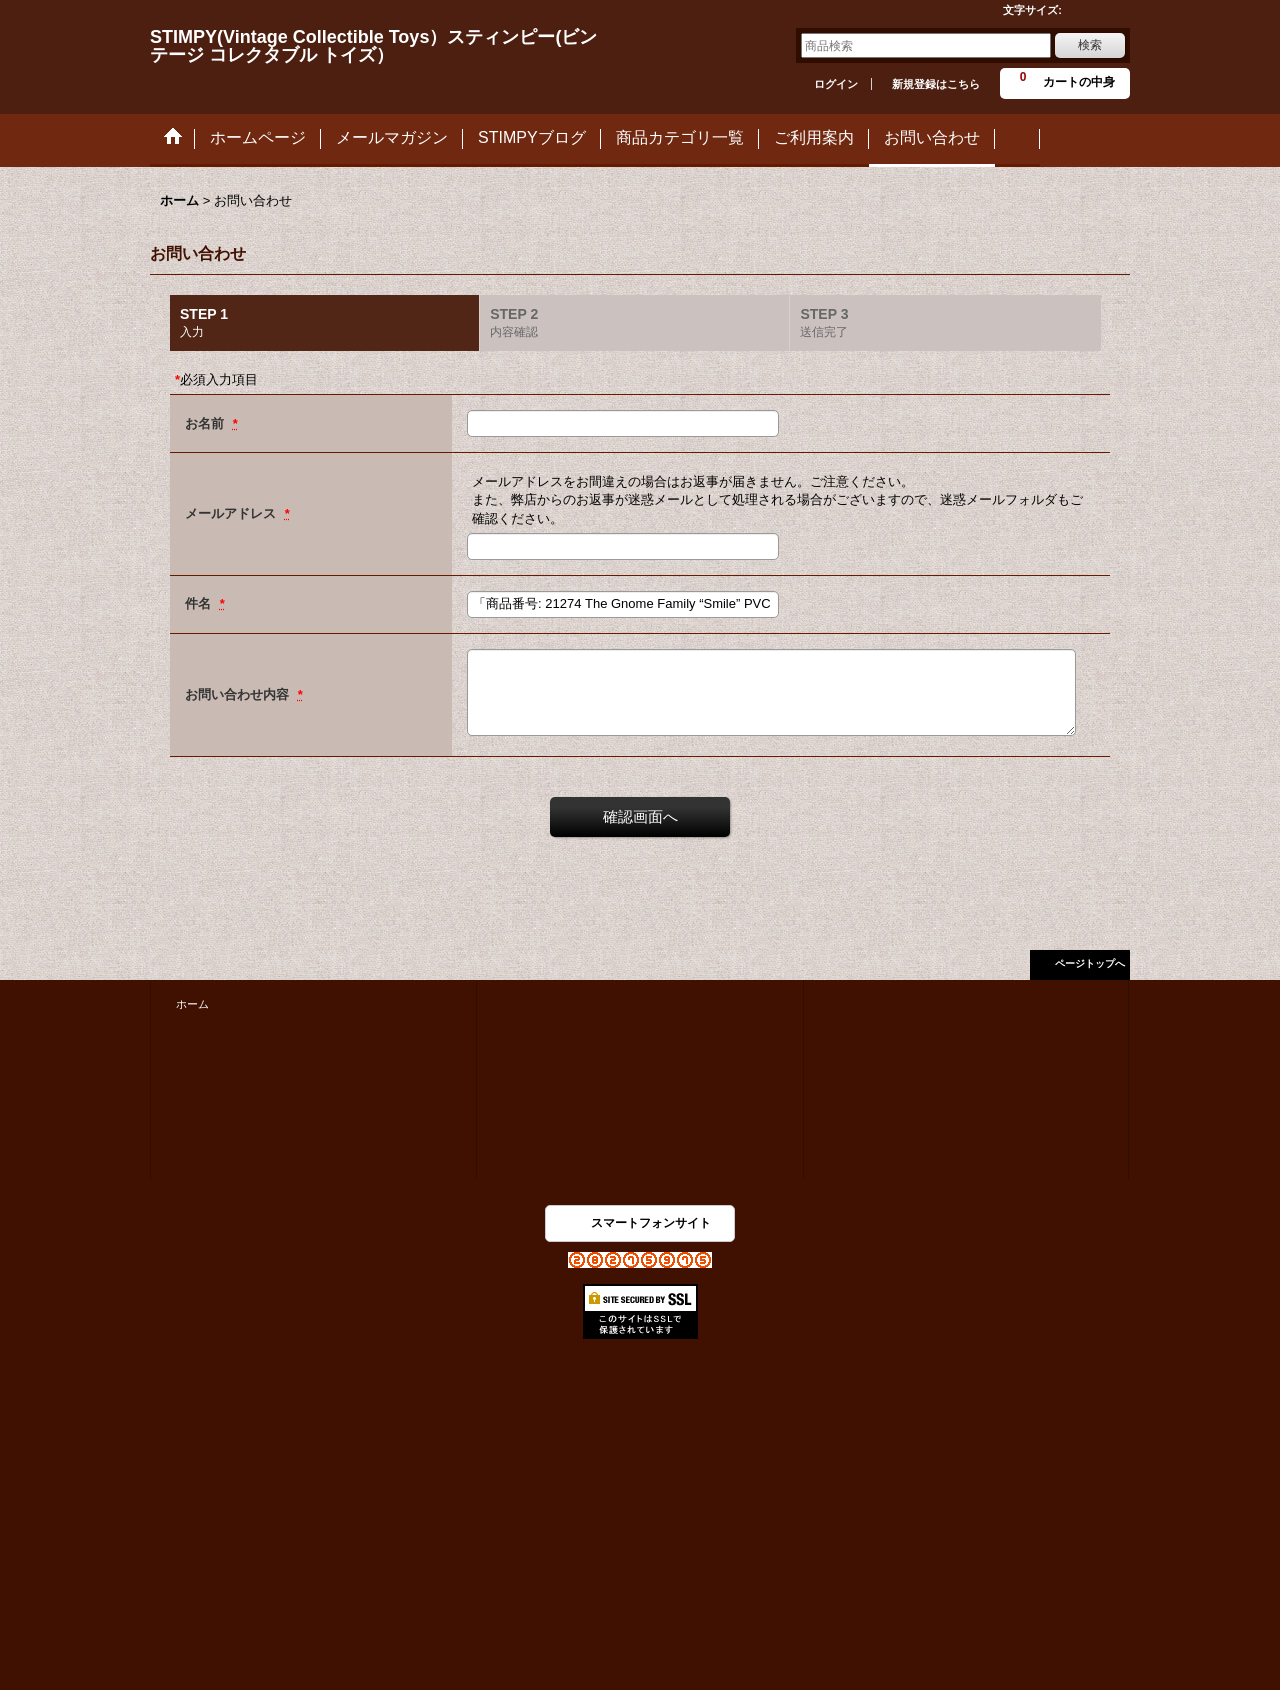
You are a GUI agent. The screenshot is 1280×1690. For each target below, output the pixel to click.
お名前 (206, 423)
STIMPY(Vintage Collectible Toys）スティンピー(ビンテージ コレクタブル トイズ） (373, 46)
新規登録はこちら (936, 84)
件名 (200, 603)
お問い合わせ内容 (239, 694)
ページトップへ (1090, 963)
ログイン (836, 84)
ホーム (192, 1004)
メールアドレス (232, 513)
